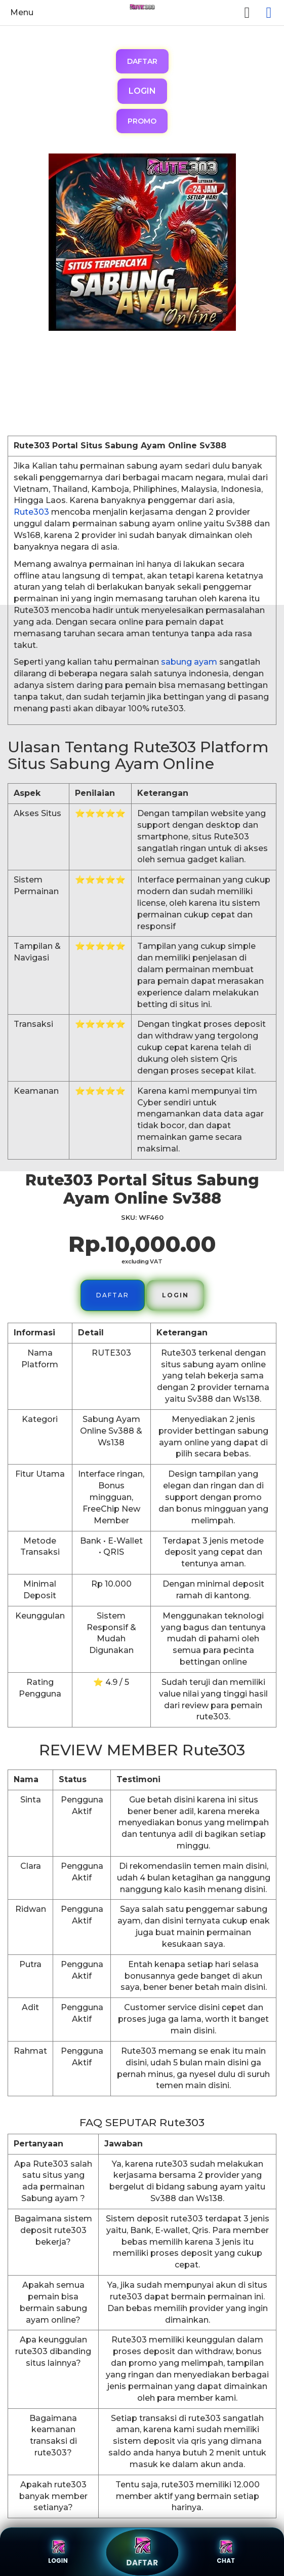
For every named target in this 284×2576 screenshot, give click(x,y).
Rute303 (31, 512)
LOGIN (142, 91)
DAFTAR (142, 61)
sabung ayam (189, 662)
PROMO (142, 121)
